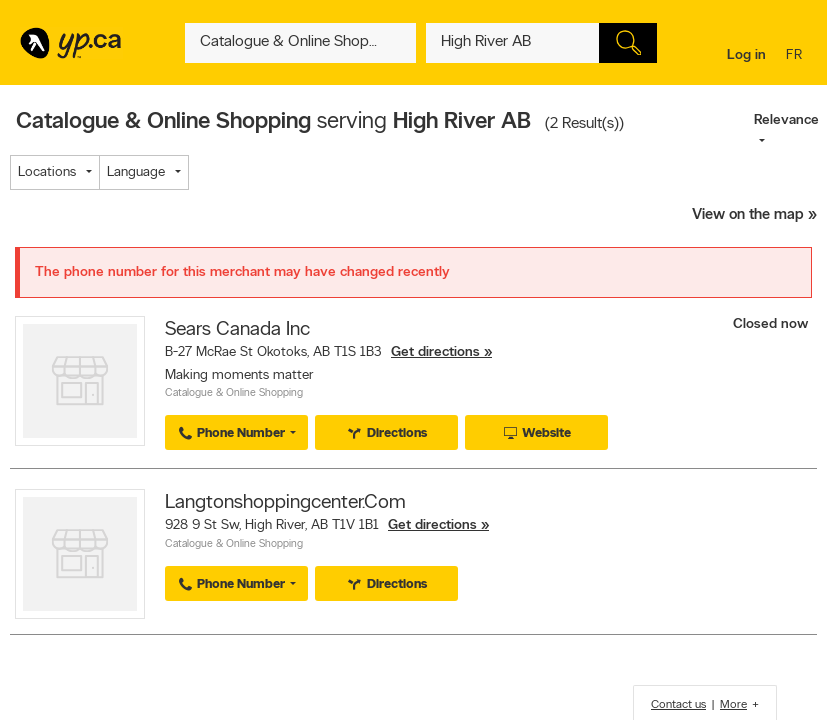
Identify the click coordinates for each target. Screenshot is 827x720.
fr (796, 56)
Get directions (435, 352)
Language (136, 172)
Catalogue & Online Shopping (234, 393)
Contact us (678, 705)
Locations (47, 172)
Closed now (772, 324)
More (733, 705)
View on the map (748, 215)
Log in (746, 55)
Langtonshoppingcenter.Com (285, 503)
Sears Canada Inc (237, 330)
